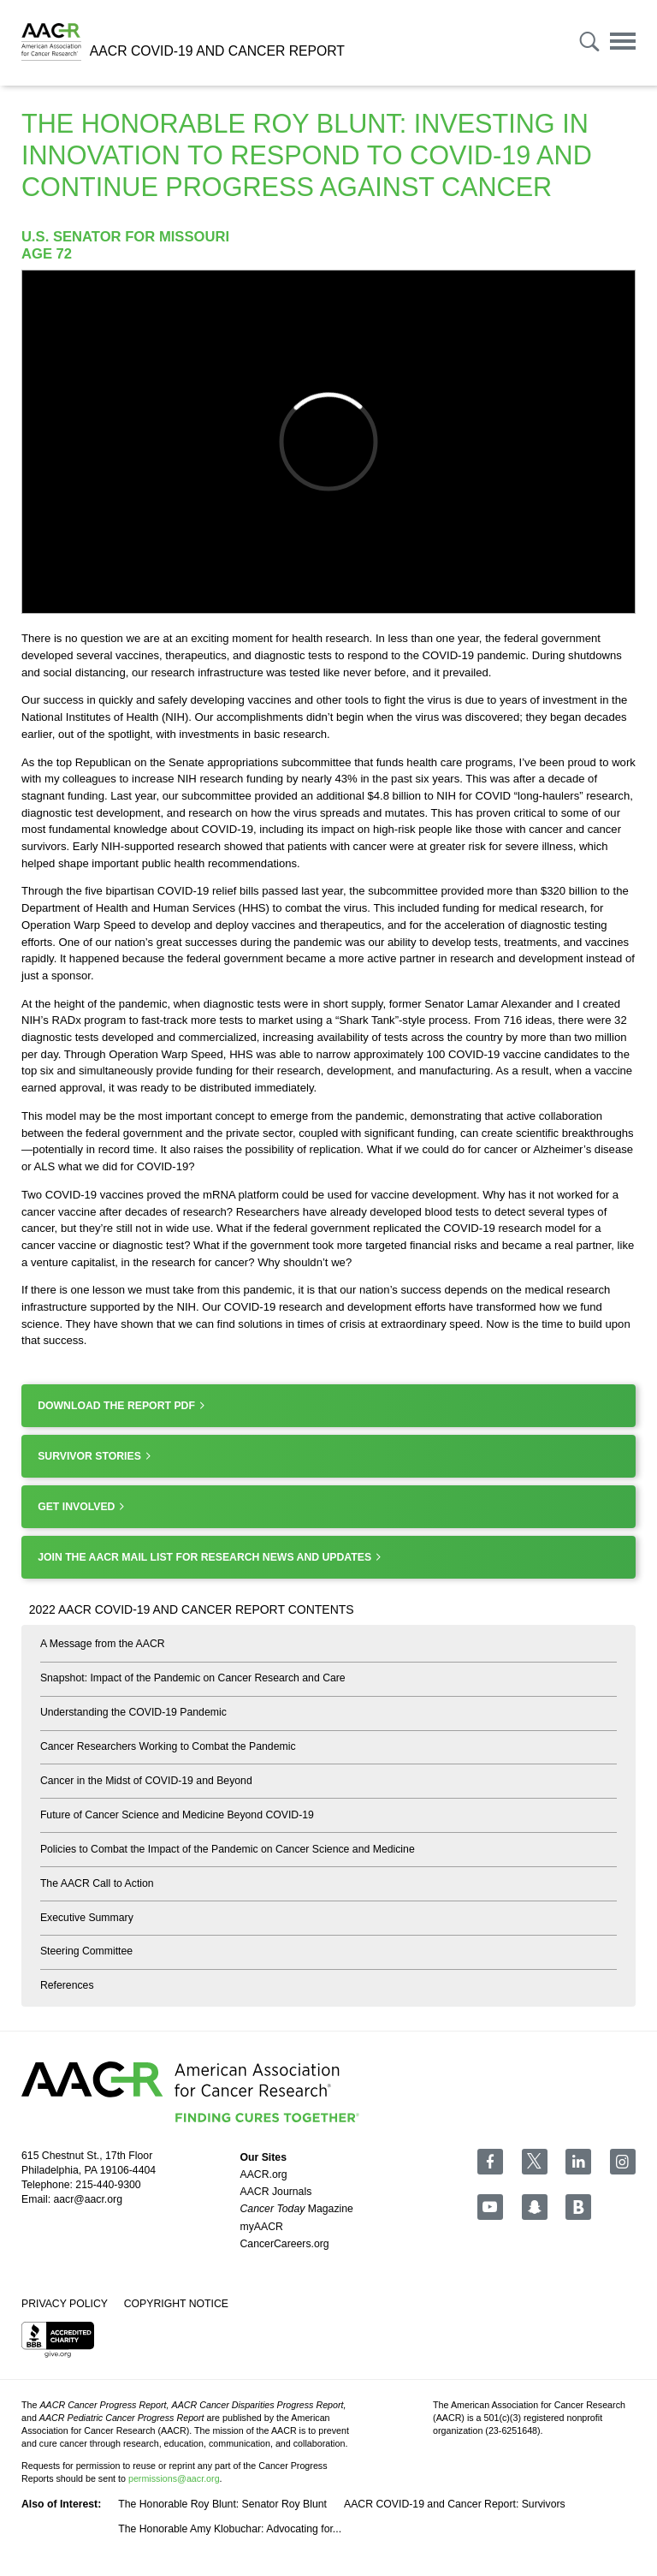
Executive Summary (86, 1918)
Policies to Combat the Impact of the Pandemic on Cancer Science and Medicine (227, 1849)
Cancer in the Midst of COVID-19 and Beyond (146, 1781)
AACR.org (263, 2174)
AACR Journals (276, 2192)
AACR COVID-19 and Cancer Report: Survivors (454, 2504)
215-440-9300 (107, 2185)
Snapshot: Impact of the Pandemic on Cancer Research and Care (193, 1678)
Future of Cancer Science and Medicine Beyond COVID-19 (177, 1815)
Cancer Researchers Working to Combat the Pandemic (168, 1746)
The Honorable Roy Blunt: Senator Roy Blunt (222, 2504)
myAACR (261, 2227)
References (67, 1985)
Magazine (296, 2209)
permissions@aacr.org (174, 2478)
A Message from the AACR (102, 1644)
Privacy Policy (64, 2304)
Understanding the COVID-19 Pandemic (133, 1712)
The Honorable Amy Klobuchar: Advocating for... (229, 2529)
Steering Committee (86, 1951)
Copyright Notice (176, 2304)
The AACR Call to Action (97, 1883)
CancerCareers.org (284, 2244)
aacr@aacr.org (87, 2199)
